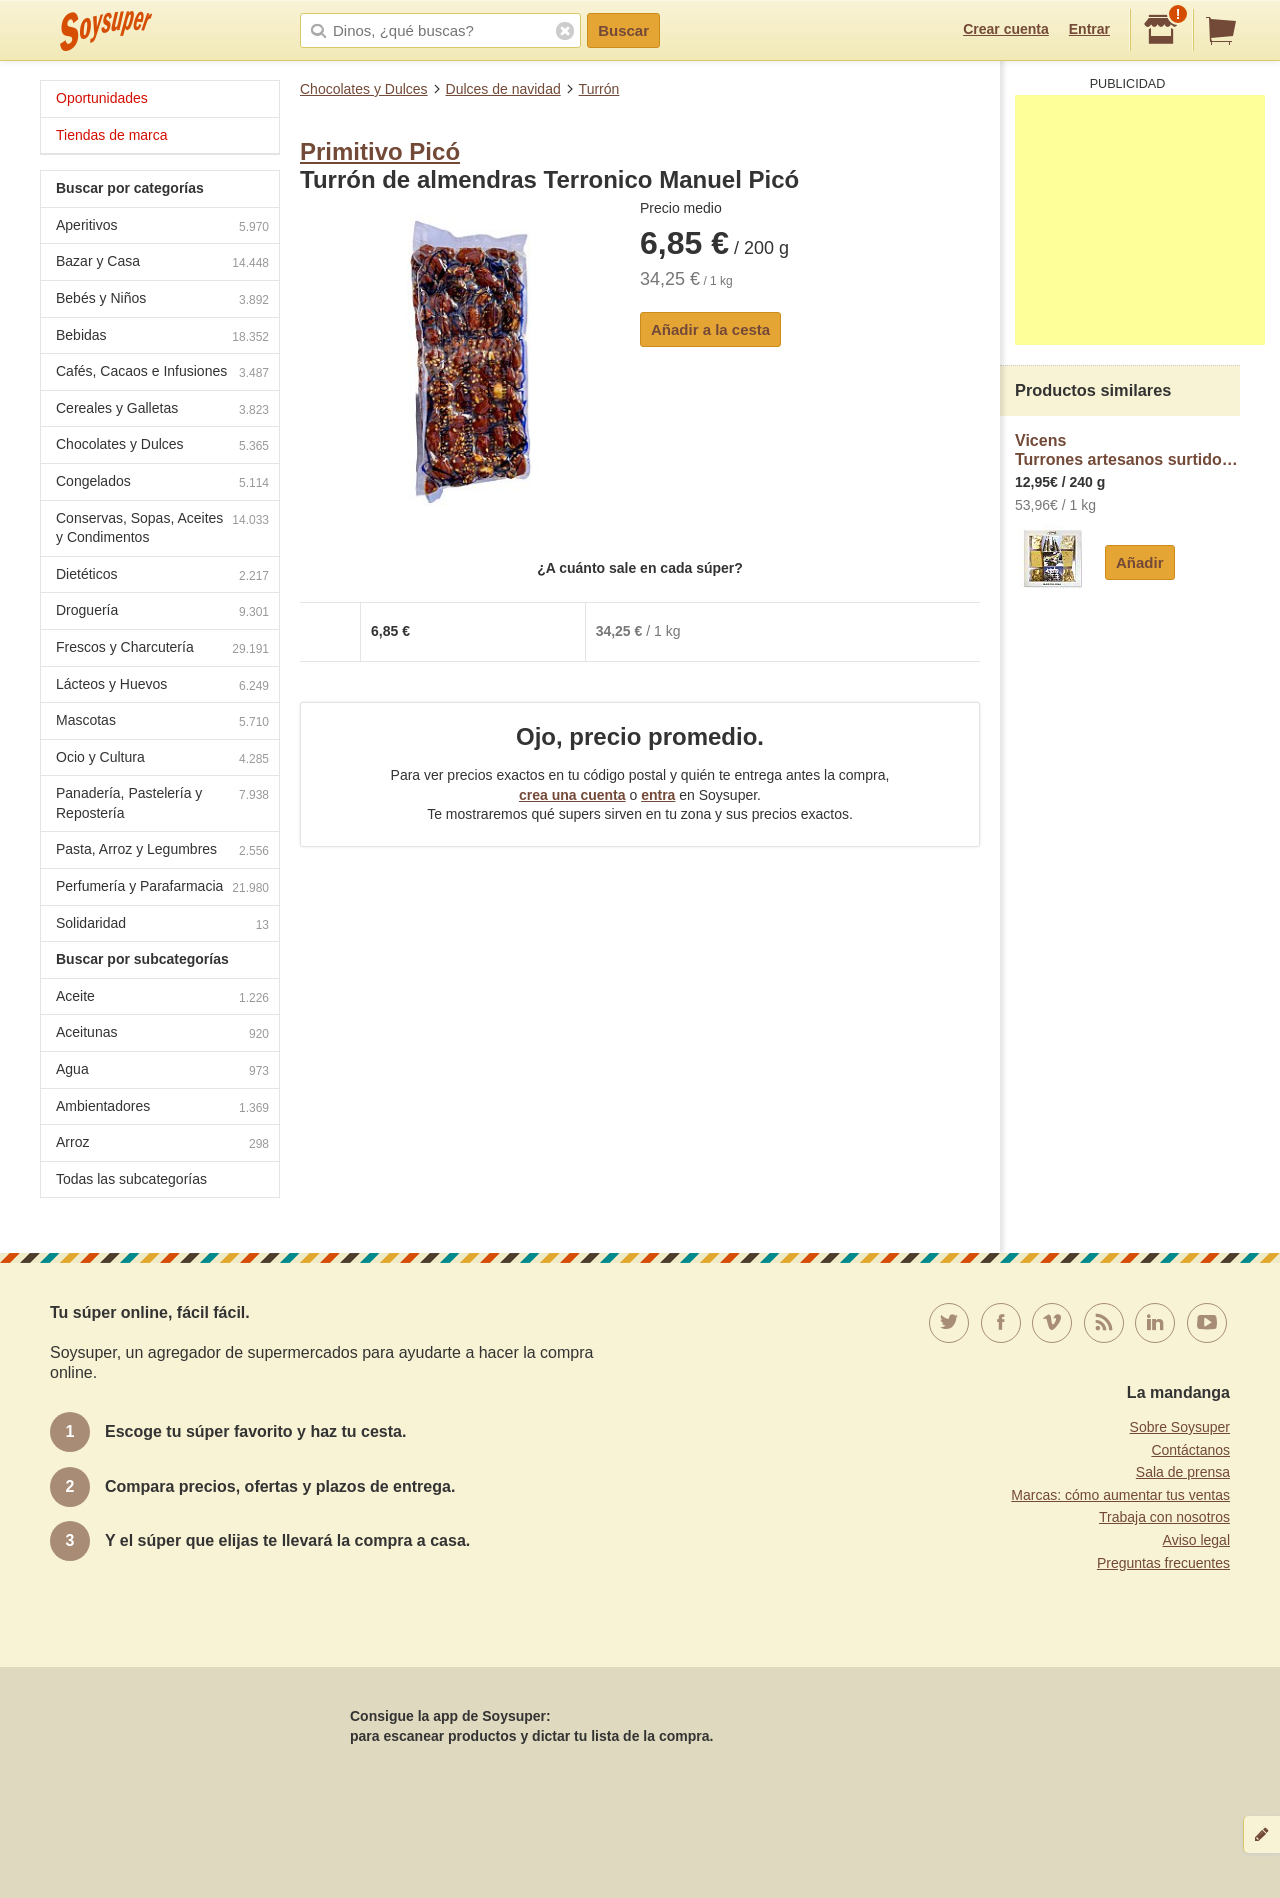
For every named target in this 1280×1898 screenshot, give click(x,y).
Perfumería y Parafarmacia (162, 888)
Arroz (162, 1144)
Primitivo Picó (380, 151)
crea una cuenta (572, 795)
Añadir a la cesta (710, 329)
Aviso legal (1196, 1540)
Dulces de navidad (503, 89)
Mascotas (162, 722)
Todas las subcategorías (131, 1179)
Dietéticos (162, 576)
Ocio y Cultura (162, 759)
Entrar (1089, 29)
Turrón (599, 89)
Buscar (623, 30)
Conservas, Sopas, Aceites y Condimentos (162, 528)
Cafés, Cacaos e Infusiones (162, 373)
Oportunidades (102, 98)
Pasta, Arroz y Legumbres (162, 851)
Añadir (1140, 562)
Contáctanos (1190, 1450)
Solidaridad (162, 925)
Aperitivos (162, 227)
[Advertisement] (1140, 220)
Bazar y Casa (162, 263)
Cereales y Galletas (162, 410)
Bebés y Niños (162, 300)
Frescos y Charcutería (162, 649)
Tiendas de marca (112, 135)
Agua (162, 1071)
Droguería (162, 612)
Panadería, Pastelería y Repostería (162, 803)
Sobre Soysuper (1180, 1427)
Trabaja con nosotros (1164, 1517)
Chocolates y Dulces (364, 89)
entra (658, 795)
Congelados (162, 483)
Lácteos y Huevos (162, 686)
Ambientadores (162, 1108)
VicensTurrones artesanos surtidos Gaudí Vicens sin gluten (1127, 450)
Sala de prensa (1183, 1472)
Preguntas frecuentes (1163, 1563)
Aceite (162, 998)
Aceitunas (162, 1034)
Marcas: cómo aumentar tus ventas (1120, 1495)
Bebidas (162, 337)
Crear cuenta (1006, 29)
